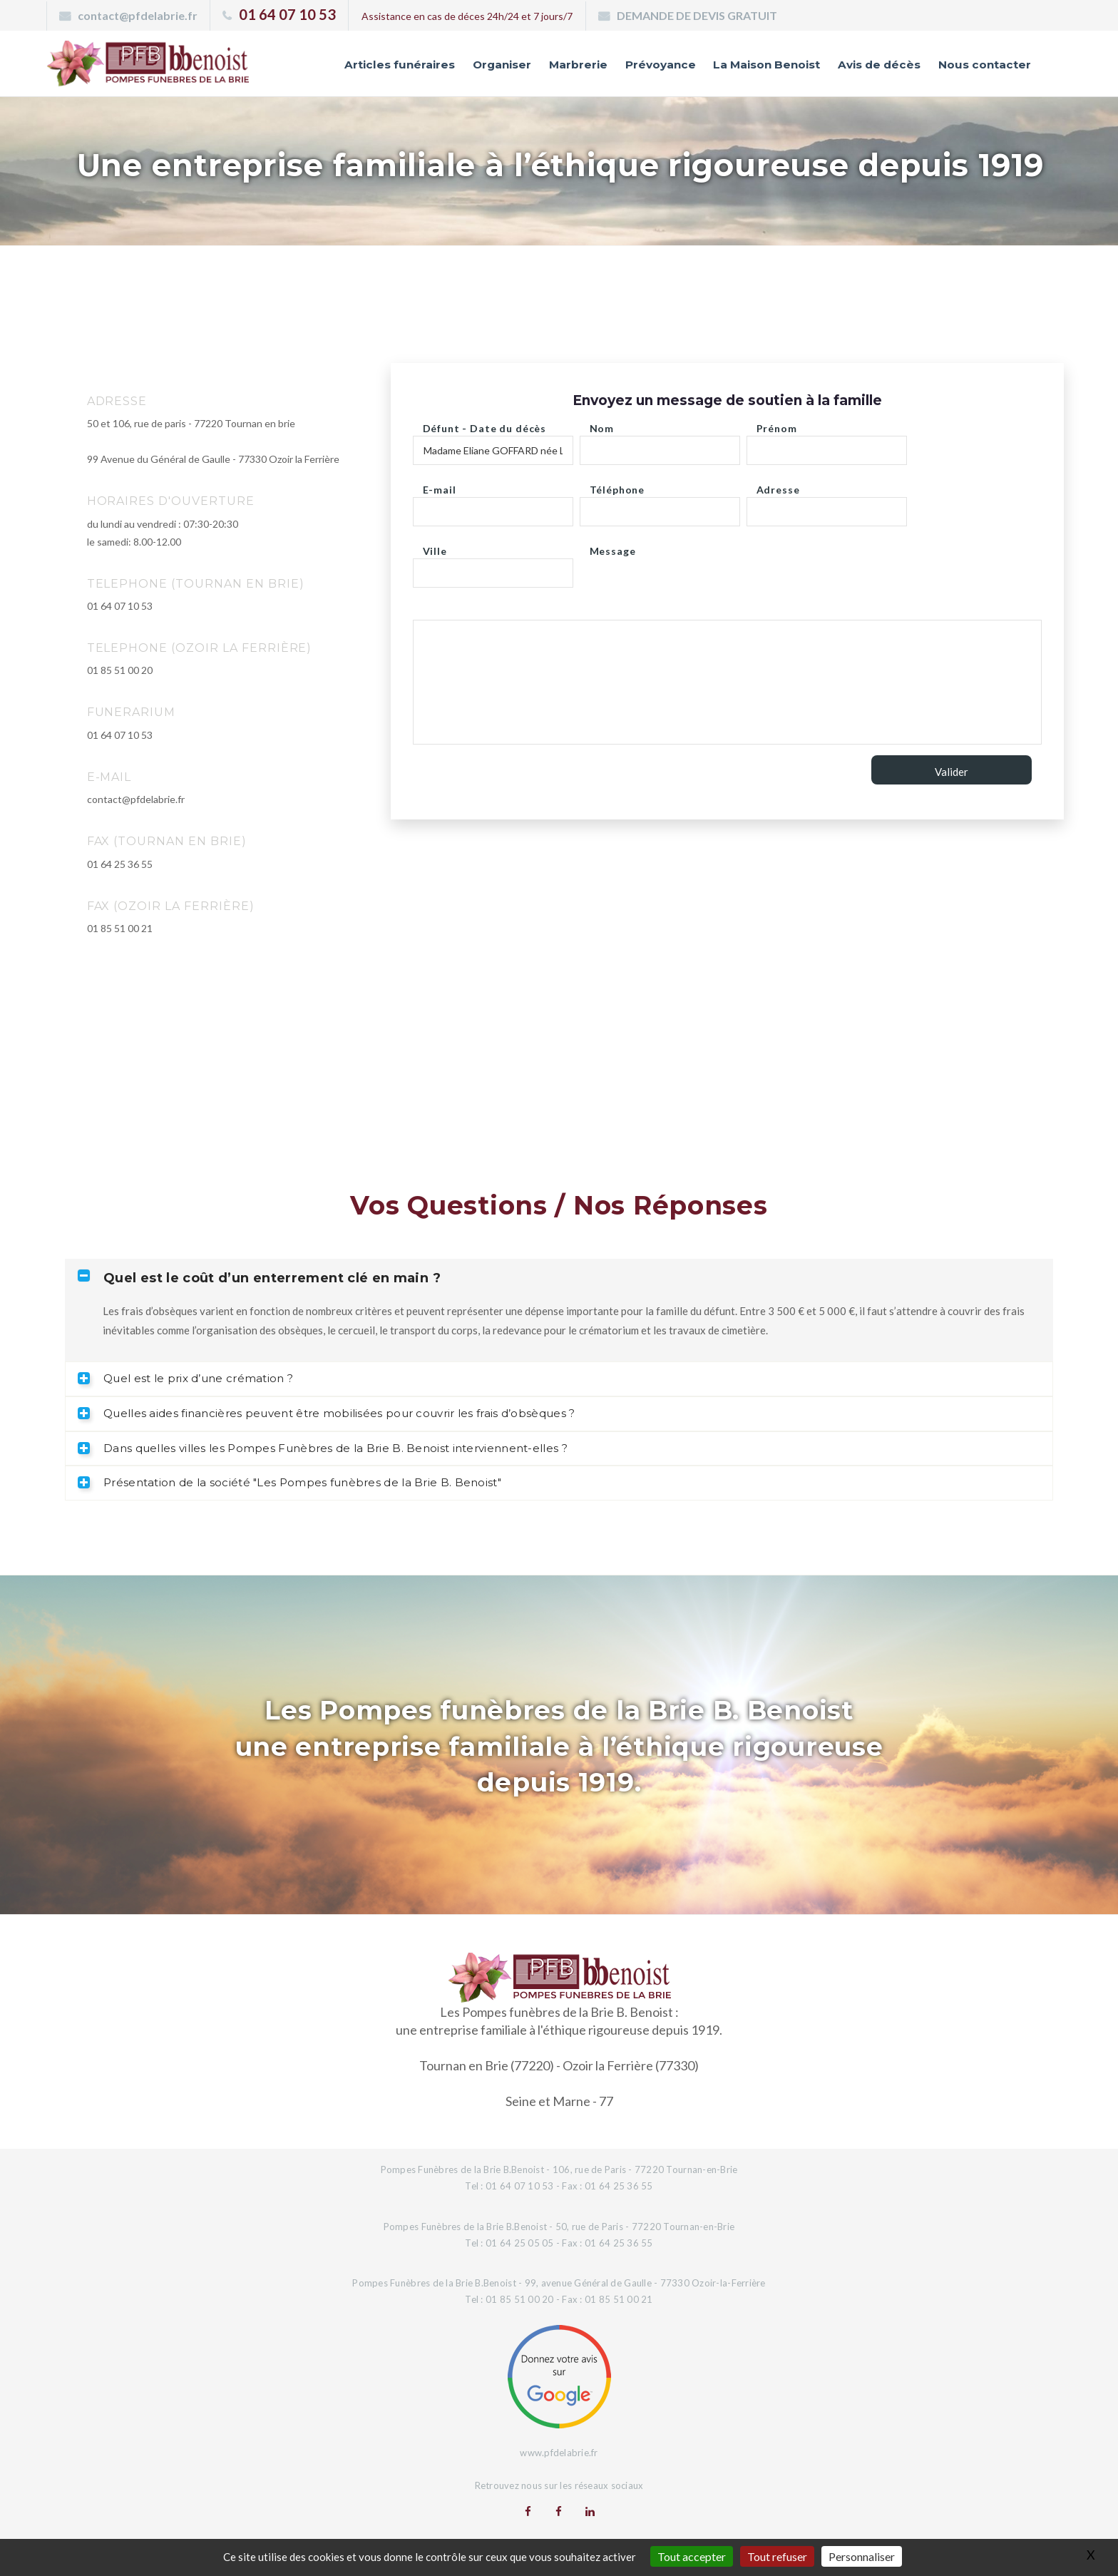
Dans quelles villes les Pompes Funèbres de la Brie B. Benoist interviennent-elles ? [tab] (323, 1448)
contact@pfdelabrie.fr (138, 15)
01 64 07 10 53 (287, 14)
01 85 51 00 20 (120, 670)
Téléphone (617, 486)
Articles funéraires (350, 66)
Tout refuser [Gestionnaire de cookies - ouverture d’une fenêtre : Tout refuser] (777, 2556)
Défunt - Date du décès (484, 424)
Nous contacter (979, 66)
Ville (435, 547)
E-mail (439, 486)
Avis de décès (866, 66)
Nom (602, 424)
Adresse (778, 486)
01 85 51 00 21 (120, 928)
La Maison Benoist (744, 66)
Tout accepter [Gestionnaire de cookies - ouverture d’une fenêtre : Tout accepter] (691, 2556)
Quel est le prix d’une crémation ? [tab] (185, 1378)
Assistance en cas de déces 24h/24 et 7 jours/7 (467, 16)
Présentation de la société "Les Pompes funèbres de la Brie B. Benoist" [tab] (289, 1482)
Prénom (777, 424)
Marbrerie (541, 66)
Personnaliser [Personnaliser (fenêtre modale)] (862, 2556)
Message (613, 547)
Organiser (460, 66)
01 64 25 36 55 (120, 864)
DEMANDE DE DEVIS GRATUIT (697, 15)
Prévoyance (628, 66)
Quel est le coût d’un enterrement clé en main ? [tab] (259, 1277)
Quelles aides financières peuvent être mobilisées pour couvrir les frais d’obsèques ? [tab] (326, 1413)
